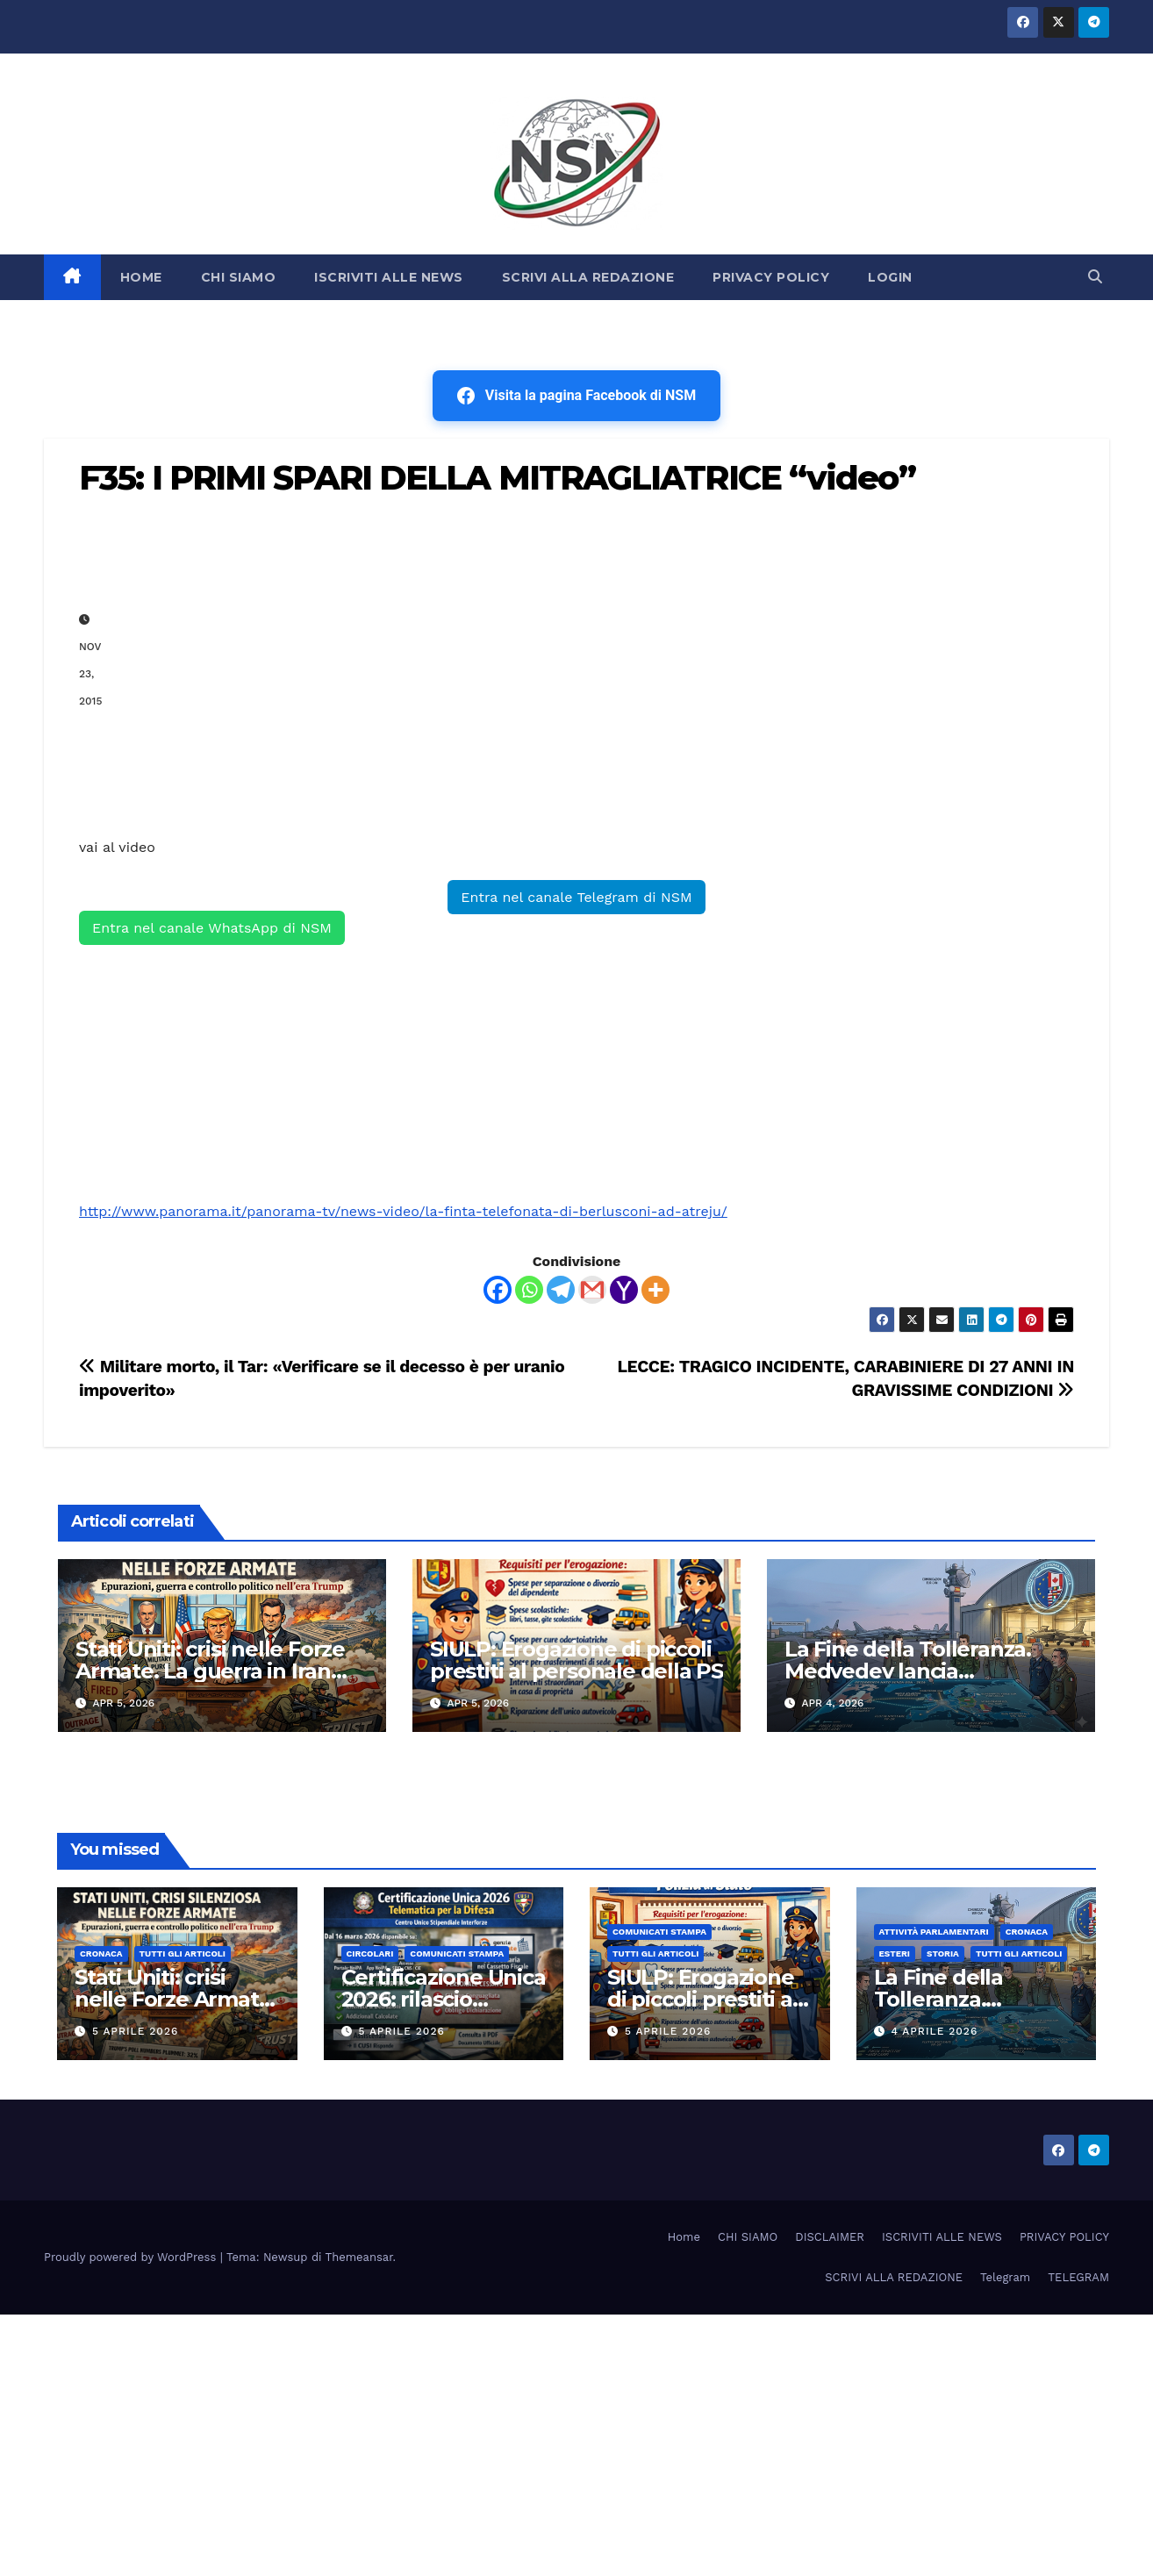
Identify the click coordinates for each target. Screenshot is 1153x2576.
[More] (655, 1290)
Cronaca (101, 1953)
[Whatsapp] (529, 1290)
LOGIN (890, 277)
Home (684, 2236)
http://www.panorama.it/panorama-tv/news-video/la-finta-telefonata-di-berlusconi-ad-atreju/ (403, 1211)
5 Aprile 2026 (135, 2031)
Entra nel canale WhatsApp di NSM (212, 927)
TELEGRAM (1078, 2277)
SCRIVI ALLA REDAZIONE (588, 277)
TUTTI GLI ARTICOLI (183, 1953)
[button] (1095, 276)
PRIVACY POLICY (771, 277)
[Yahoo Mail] (624, 1290)
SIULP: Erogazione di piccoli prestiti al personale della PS (576, 1660)
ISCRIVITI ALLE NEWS (388, 277)
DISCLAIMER (829, 2236)
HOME (141, 277)
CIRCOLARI (370, 1953)
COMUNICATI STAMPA (457, 1953)
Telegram (1005, 2277)
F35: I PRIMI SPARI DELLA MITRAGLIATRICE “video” (497, 477)
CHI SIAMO (238, 277)
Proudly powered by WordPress (132, 2257)
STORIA (943, 1953)
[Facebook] (497, 1290)
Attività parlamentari (934, 1931)
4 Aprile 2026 (934, 2031)
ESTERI (895, 1953)
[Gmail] (592, 1290)
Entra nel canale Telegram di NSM (576, 897)
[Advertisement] (594, 660)
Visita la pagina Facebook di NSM (576, 395)
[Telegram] (561, 1290)
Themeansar (359, 2257)
